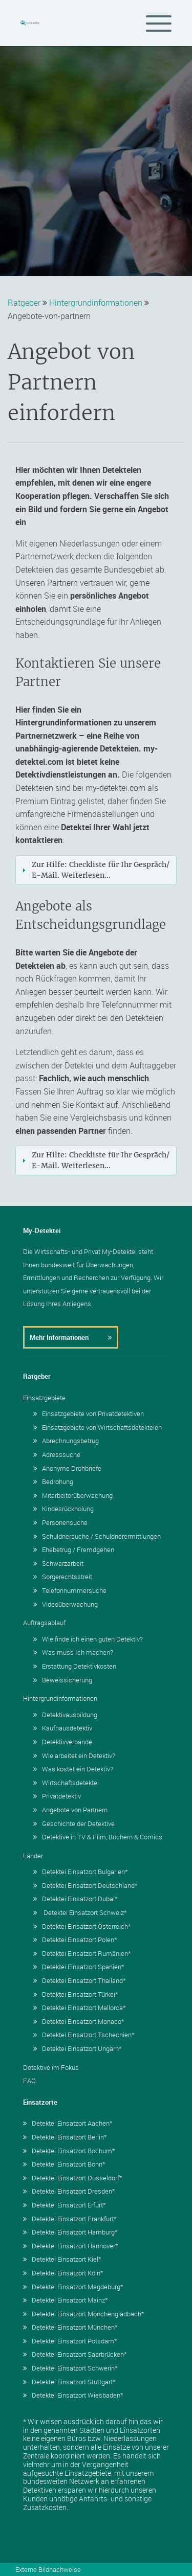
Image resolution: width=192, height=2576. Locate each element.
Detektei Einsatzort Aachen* (68, 2123)
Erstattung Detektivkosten (74, 1666)
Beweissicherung (62, 1679)
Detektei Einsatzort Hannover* (70, 2245)
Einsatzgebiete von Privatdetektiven (88, 1413)
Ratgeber (24, 302)
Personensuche (60, 1522)
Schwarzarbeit (58, 1563)
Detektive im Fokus (51, 2067)
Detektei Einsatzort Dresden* (69, 2191)
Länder (33, 1855)
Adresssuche (56, 1454)
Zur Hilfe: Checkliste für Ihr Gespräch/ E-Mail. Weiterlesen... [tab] (94, 870)
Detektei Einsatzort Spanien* (78, 1966)
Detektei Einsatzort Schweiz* (80, 1912)
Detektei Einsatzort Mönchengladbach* (83, 2313)
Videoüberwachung (65, 1604)
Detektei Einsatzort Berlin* (65, 2136)
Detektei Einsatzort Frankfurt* (70, 2218)
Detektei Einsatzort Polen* (75, 1939)
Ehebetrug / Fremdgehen (73, 1549)
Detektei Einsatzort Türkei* (75, 1994)
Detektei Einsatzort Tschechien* (84, 2034)
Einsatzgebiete (44, 1397)
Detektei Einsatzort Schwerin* (70, 2368)
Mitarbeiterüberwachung (73, 1495)
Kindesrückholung (63, 1508)
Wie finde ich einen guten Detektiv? (88, 1639)
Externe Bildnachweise (48, 2569)
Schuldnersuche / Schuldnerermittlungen (97, 1536)
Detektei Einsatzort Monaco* (78, 2021)
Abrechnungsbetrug (66, 1440)
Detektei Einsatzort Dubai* (75, 1898)
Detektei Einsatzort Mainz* (65, 2300)
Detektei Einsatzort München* (70, 2327)
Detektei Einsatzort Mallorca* (79, 2007)
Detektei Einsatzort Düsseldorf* (72, 2177)
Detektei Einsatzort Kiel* (62, 2259)
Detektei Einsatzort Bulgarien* (80, 1871)
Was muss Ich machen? (73, 1652)
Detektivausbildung (65, 1714)
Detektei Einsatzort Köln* (63, 2272)
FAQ (29, 2080)
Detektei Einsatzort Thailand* (79, 1980)
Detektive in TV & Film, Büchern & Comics (97, 1836)
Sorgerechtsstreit (62, 1576)
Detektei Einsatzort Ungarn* (77, 2048)
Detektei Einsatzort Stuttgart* (69, 2381)
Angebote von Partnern (70, 1809)
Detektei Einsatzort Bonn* (64, 2164)
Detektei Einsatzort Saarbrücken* (75, 2354)
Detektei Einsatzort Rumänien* (82, 1953)
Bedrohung (53, 1481)
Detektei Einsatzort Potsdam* (70, 2340)
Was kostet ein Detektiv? (73, 1768)
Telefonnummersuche (69, 1590)
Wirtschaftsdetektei (66, 1782)
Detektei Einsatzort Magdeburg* (73, 2286)
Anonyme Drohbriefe (67, 1468)
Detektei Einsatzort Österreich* (82, 1926)
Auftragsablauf (44, 1622)
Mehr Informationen (71, 1337)
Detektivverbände (62, 1741)
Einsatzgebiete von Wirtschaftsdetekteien (97, 1427)
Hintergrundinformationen (95, 302)
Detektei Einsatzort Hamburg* (70, 2232)
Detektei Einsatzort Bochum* (69, 2150)
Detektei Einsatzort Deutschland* (85, 1885)
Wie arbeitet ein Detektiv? (74, 1755)
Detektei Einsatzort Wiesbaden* (73, 2395)
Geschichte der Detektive (74, 1823)
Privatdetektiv (57, 1795)
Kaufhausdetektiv (62, 1727)
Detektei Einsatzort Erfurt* (64, 2204)
